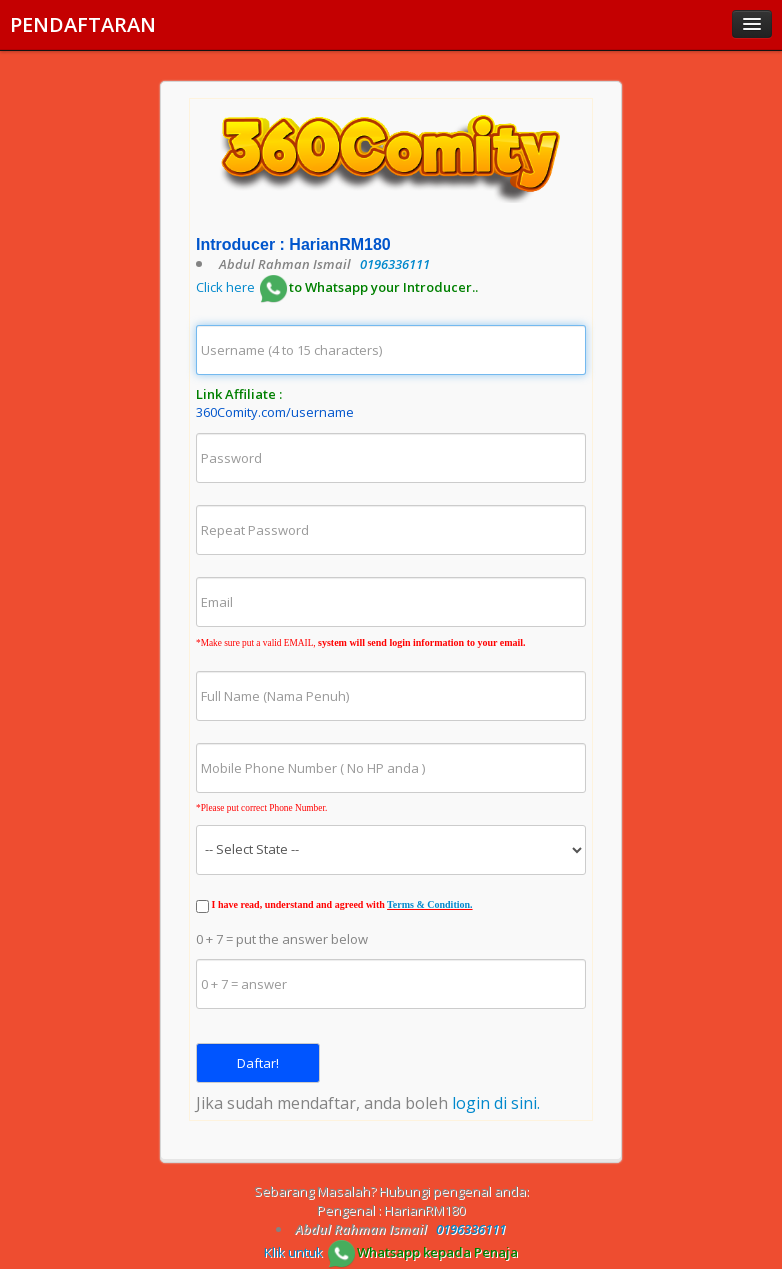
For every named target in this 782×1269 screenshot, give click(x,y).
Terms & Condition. (429, 904)
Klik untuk (391, 1252)
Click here (337, 287)
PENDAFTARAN (83, 24)
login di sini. (496, 1103)
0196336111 (395, 264)
